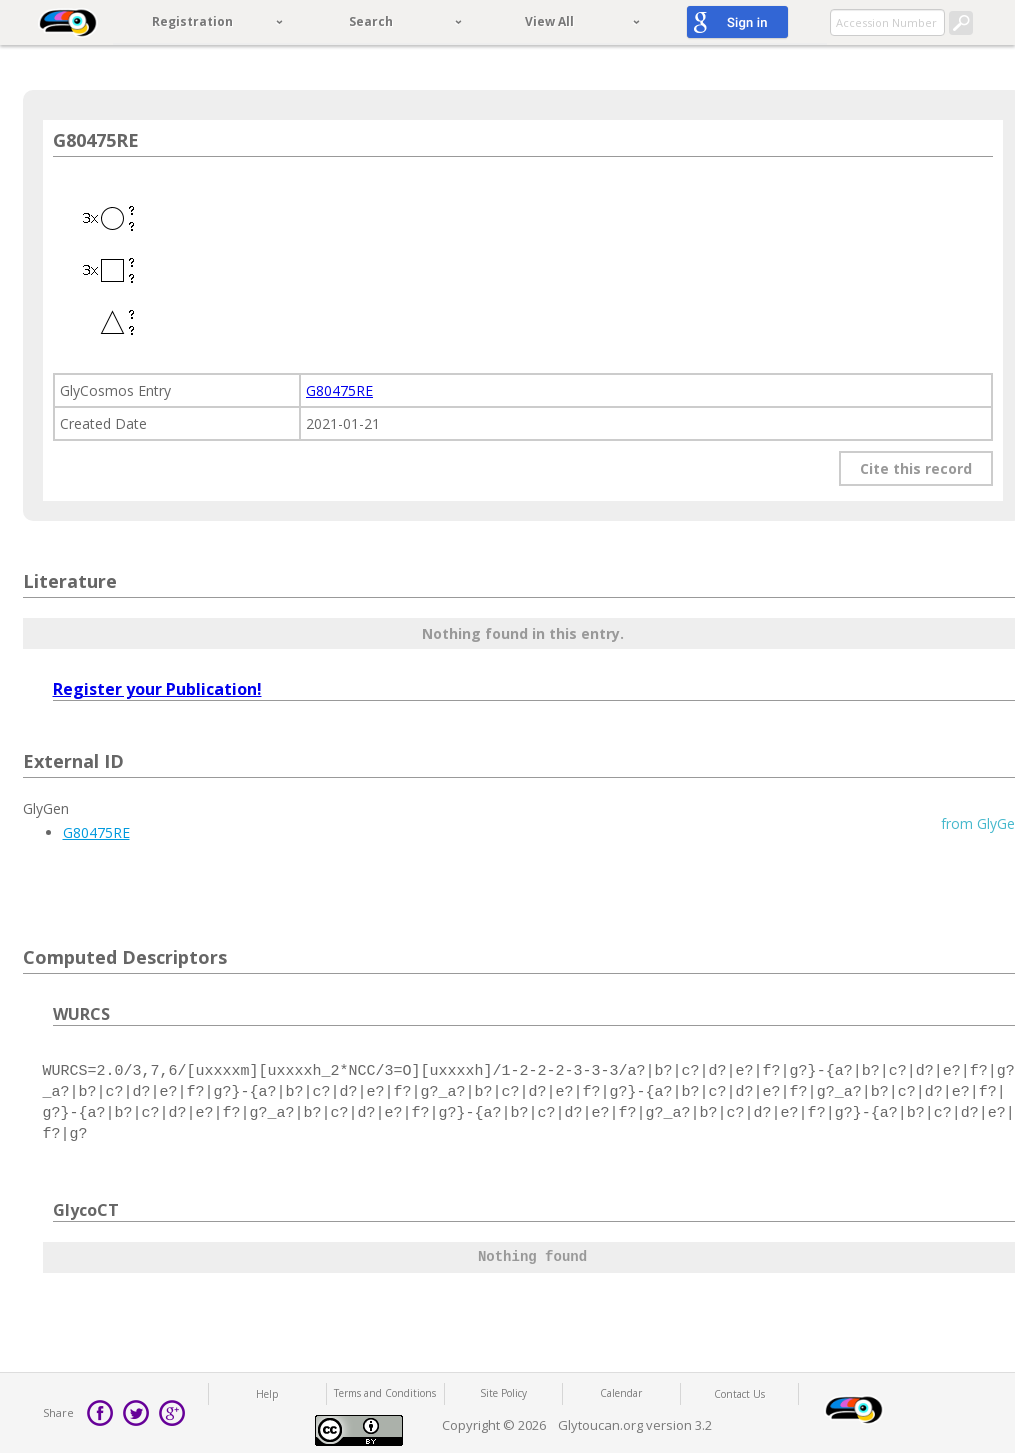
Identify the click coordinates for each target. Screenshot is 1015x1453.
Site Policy (503, 1393)
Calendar (621, 1393)
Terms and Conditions (385, 1393)
